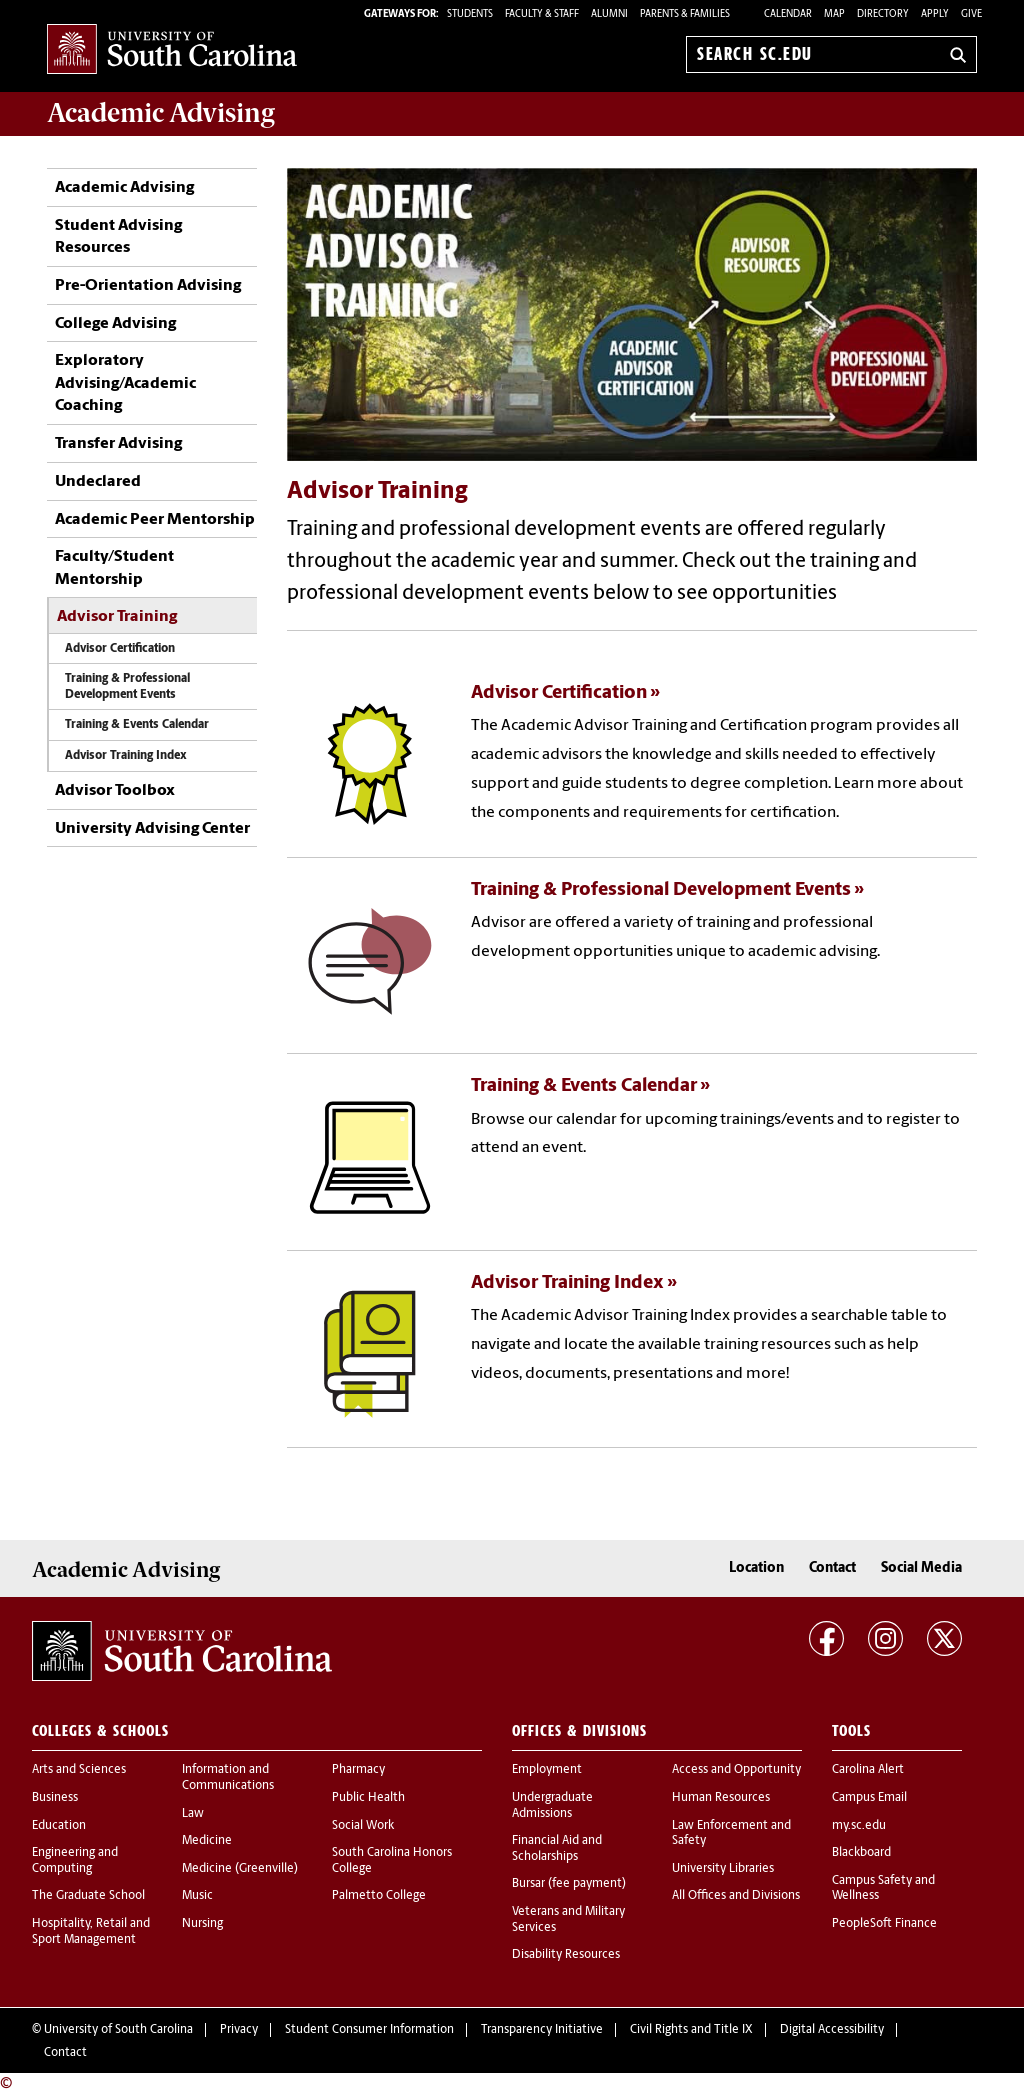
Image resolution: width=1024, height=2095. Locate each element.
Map (834, 14)
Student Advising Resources (118, 237)
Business (55, 1798)
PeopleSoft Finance (884, 1924)
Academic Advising (124, 188)
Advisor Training (117, 617)
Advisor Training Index (126, 756)
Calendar (788, 14)
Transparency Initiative (542, 2030)
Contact (832, 1568)
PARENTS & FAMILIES (685, 14)
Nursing (202, 1924)
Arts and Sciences (79, 1770)
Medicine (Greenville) (240, 1869)
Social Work (363, 1826)
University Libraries (723, 1869)
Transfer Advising (118, 444)
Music (197, 1896)
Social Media (921, 1568)
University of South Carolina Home (172, 50)
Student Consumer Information (369, 2030)
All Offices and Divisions (736, 1896)
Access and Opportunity (736, 1770)
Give (971, 14)
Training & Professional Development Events (127, 686)
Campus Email (869, 1798)
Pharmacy (358, 1770)
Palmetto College (379, 1896)
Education (59, 1826)
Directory (883, 14)
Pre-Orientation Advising (149, 286)
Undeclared (98, 482)
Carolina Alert (868, 1770)
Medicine (207, 1841)
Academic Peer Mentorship (155, 520)
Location (756, 1568)
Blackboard (861, 1853)
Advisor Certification (120, 649)
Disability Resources (566, 1955)
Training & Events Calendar (137, 725)
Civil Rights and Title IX (691, 2030)
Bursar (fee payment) (569, 1884)
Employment (547, 1770)
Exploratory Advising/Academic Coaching (125, 383)
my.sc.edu (859, 1826)
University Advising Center (152, 829)
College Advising (115, 324)
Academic (161, 113)
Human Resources (721, 1798)
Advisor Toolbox (115, 791)
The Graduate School (88, 1896)
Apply (935, 14)
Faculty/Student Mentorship (114, 568)
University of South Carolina (118, 2030)
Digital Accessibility (832, 2030)
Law (193, 1814)
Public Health (368, 1798)
